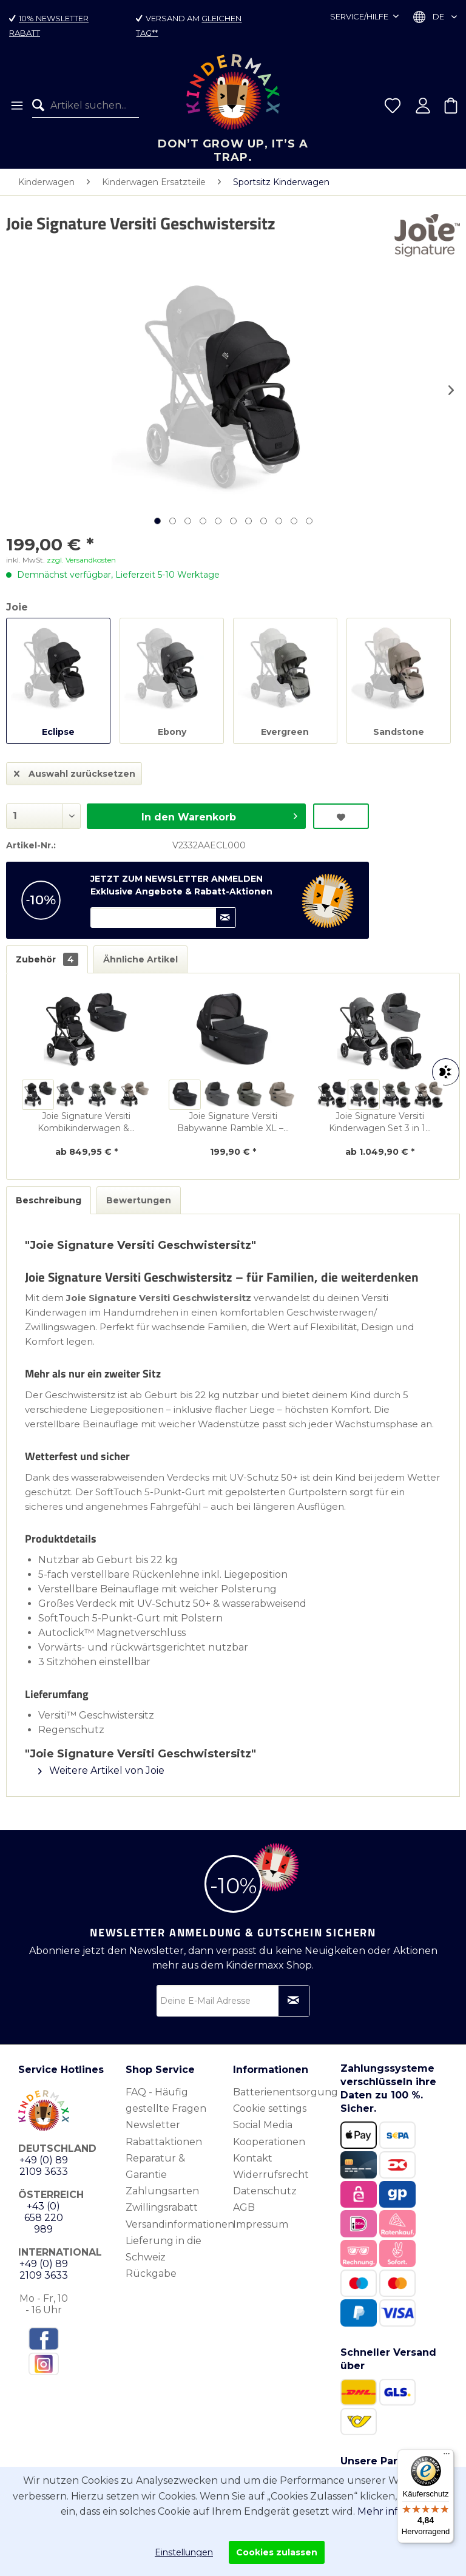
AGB (244, 2207)
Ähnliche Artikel (140, 959)
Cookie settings (269, 2108)
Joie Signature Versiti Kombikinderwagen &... (86, 1122)
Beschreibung (48, 1200)
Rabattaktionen (164, 2142)
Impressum (260, 2224)
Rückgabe (151, 2273)
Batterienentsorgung (283, 2092)
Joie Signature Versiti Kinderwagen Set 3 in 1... (380, 1122)
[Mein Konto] (423, 105)
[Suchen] (41, 105)
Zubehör (47, 959)
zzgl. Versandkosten (81, 559)
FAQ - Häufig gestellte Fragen (166, 2100)
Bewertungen (138, 1200)
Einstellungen (184, 2552)
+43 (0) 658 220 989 (43, 2217)
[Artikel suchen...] (85, 105)
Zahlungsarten (162, 2191)
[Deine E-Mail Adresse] (233, 2001)
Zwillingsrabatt (162, 2207)
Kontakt (252, 2158)
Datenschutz (265, 2191)
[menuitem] (16, 105)
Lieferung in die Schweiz (163, 2249)
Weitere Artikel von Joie (101, 1770)
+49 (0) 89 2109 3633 (43, 2165)
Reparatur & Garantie (155, 2166)
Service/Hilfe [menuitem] (360, 16)
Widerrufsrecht (271, 2174)
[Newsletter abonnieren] (294, 2001)
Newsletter (153, 2125)
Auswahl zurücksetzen (74, 771)
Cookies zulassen (276, 2552)
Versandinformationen (176, 2224)
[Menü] (16, 105)
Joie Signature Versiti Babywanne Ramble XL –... (233, 1122)
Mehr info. (381, 2511)
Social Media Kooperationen (269, 2133)
